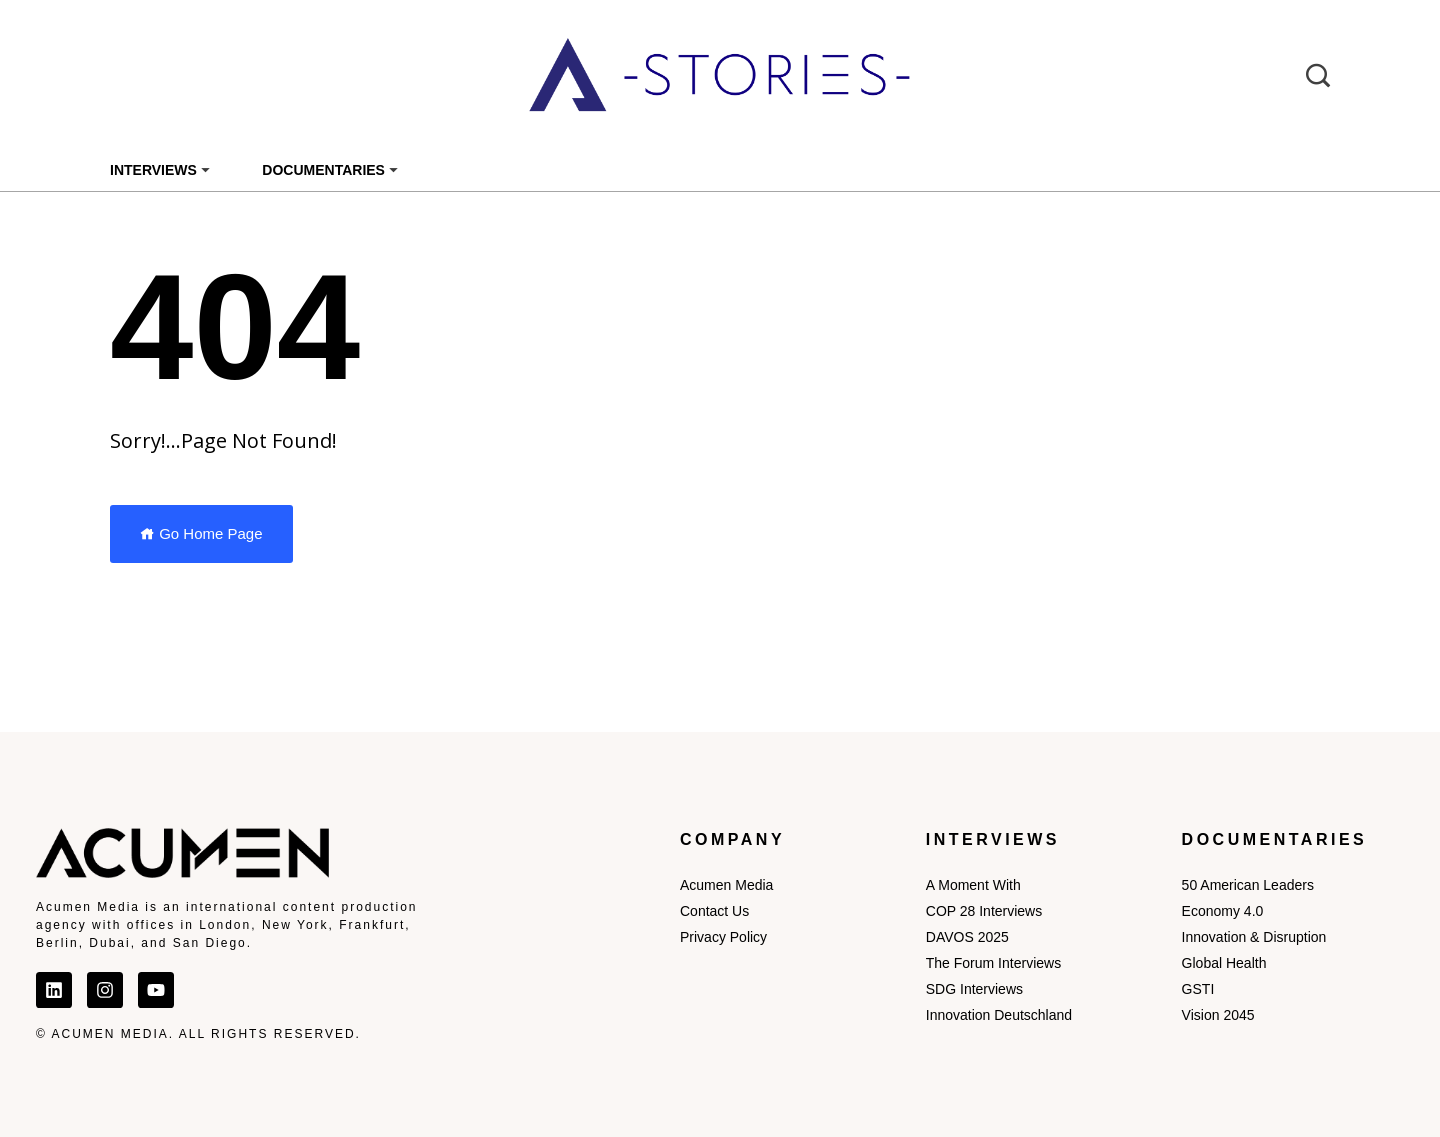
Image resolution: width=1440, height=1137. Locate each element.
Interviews (153, 170)
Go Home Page (201, 533)
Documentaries (323, 170)
